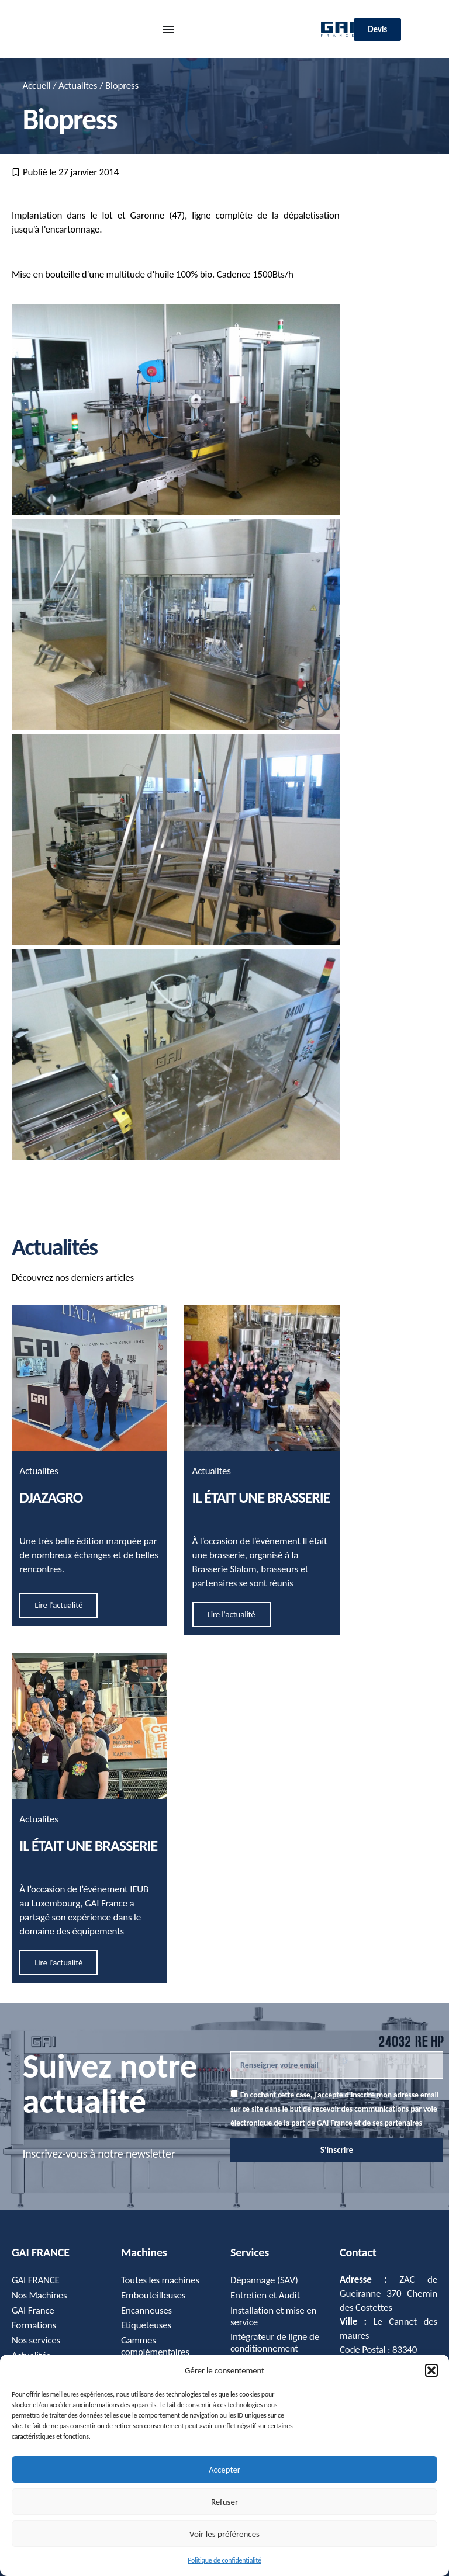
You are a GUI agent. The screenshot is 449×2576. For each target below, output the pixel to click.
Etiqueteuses (146, 2326)
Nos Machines (39, 2295)
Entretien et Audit (265, 2295)
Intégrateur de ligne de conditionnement (274, 2343)
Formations (34, 2326)
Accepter (224, 2469)
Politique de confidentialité (224, 2560)
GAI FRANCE (36, 2280)
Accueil (36, 85)
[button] (431, 2370)
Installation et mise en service (273, 2316)
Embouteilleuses (153, 2295)
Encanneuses (146, 2310)
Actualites (77, 85)
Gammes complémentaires (155, 2347)
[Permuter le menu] (168, 29)
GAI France (33, 2310)
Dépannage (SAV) (264, 2280)
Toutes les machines (160, 2280)
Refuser (224, 2502)
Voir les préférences (224, 2534)
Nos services (36, 2341)
